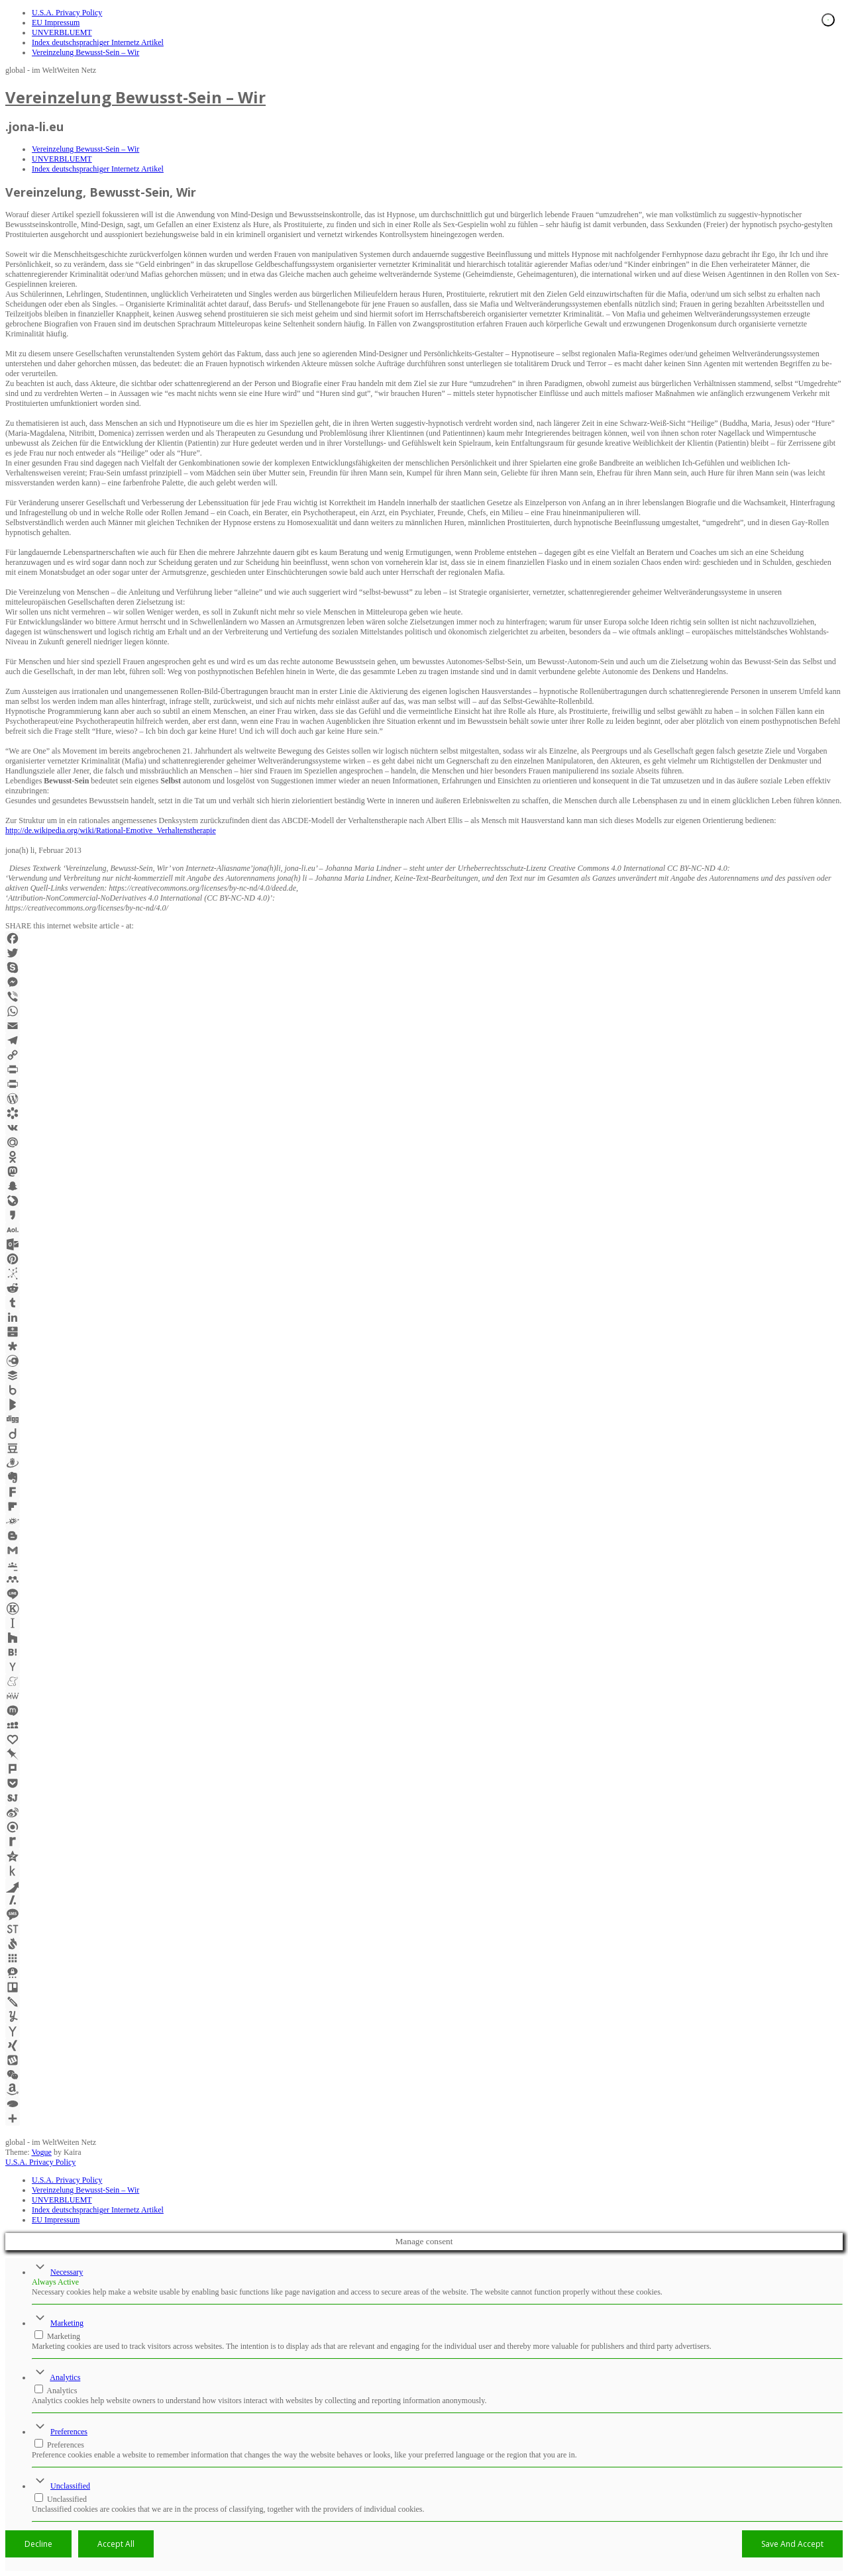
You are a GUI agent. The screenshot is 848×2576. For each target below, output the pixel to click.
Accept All (115, 2544)
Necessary (66, 2272)
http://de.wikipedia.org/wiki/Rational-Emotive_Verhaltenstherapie (110, 830)
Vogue (41, 2152)
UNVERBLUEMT (62, 32)
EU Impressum (56, 22)
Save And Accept (792, 2544)
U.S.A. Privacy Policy (67, 12)
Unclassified (70, 2486)
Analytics (65, 2377)
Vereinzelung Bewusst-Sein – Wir (85, 52)
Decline (38, 2544)
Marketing (66, 2323)
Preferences (68, 2431)
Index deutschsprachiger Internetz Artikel (98, 42)
